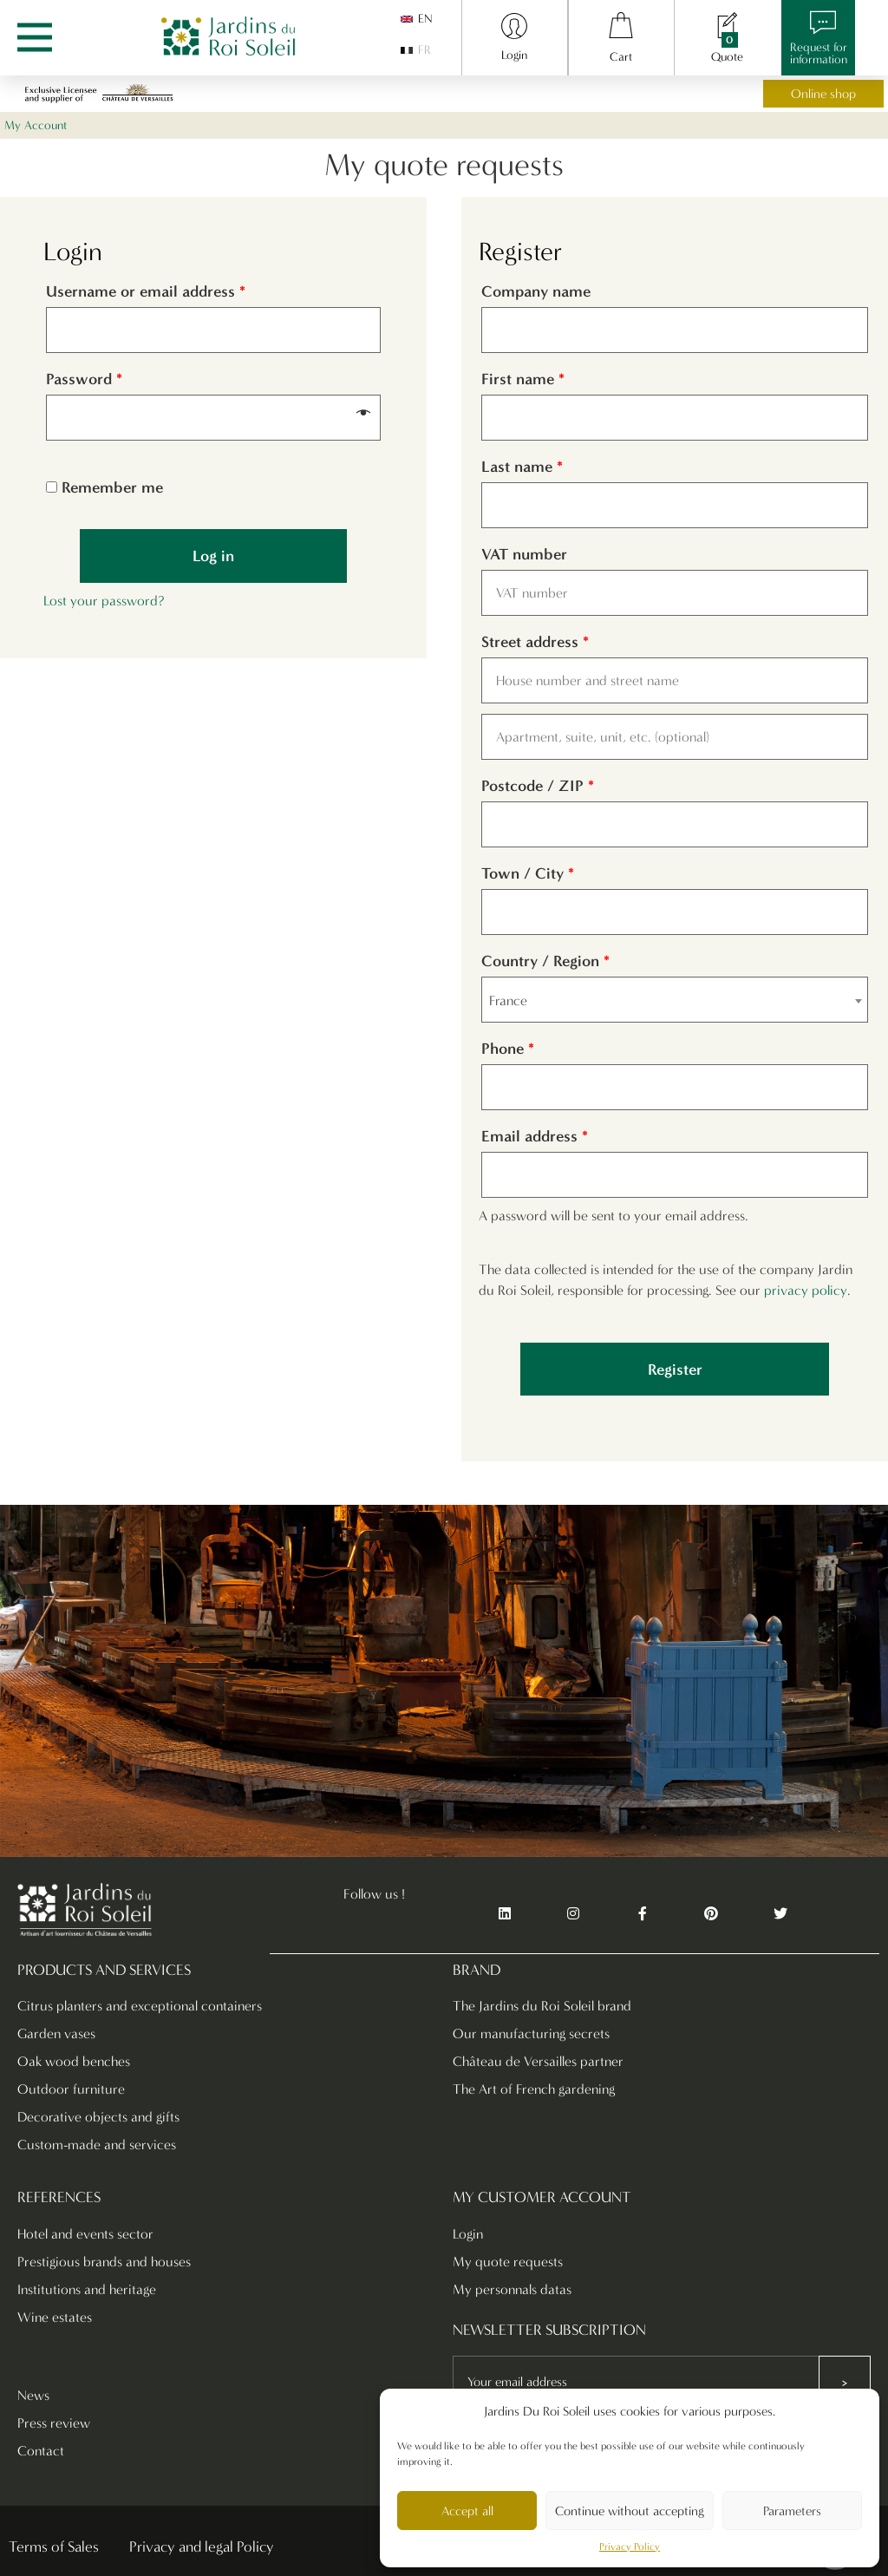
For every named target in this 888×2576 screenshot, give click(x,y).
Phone (507, 1048)
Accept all (467, 2511)
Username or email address (145, 291)
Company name (538, 291)
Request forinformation (818, 53)
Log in (213, 556)
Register (675, 1369)
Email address (534, 1136)
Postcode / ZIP (537, 785)
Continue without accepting (629, 2511)
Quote (727, 56)
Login (514, 55)
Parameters (792, 2511)
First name (523, 379)
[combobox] (674, 1000)
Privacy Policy (629, 2546)
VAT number (526, 554)
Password (84, 379)
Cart (621, 56)
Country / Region (545, 961)
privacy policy (805, 1290)
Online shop (823, 93)
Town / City (527, 873)
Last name (522, 466)
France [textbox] (508, 1000)
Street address (535, 641)
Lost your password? (103, 600)
